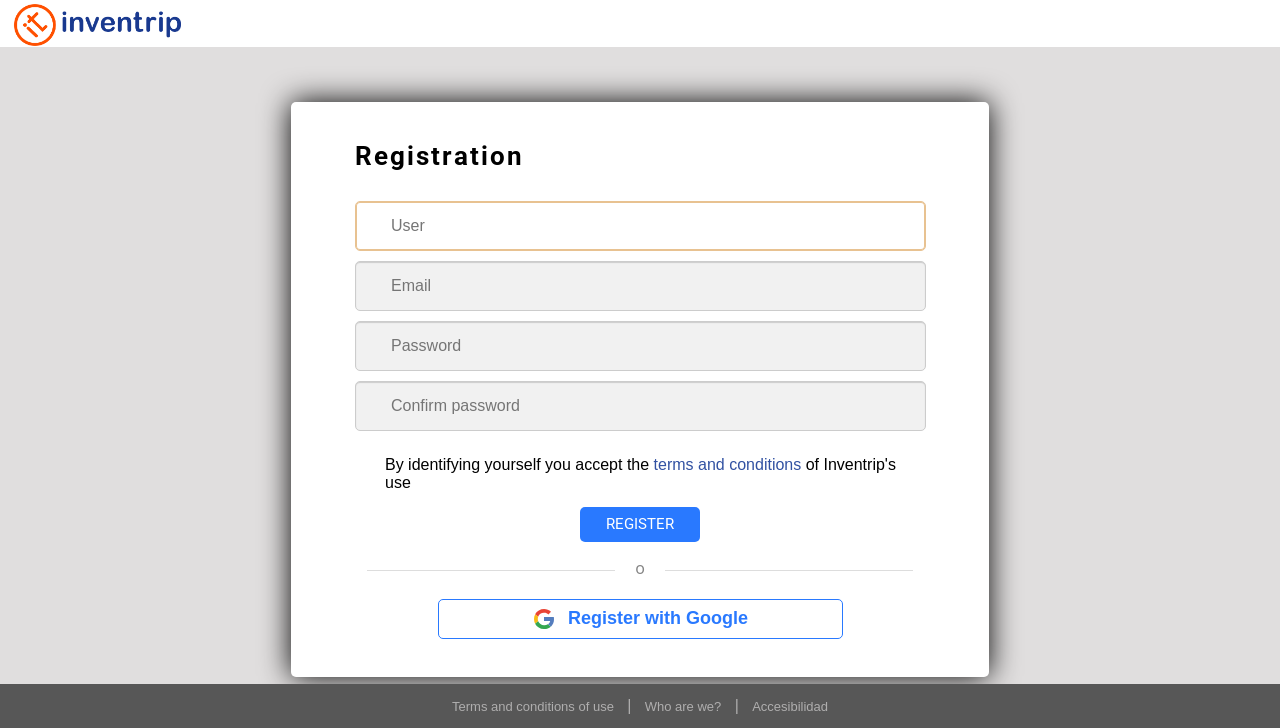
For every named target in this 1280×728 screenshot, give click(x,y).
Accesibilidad (790, 706)
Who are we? (683, 706)
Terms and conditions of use (533, 706)
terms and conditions (728, 464)
